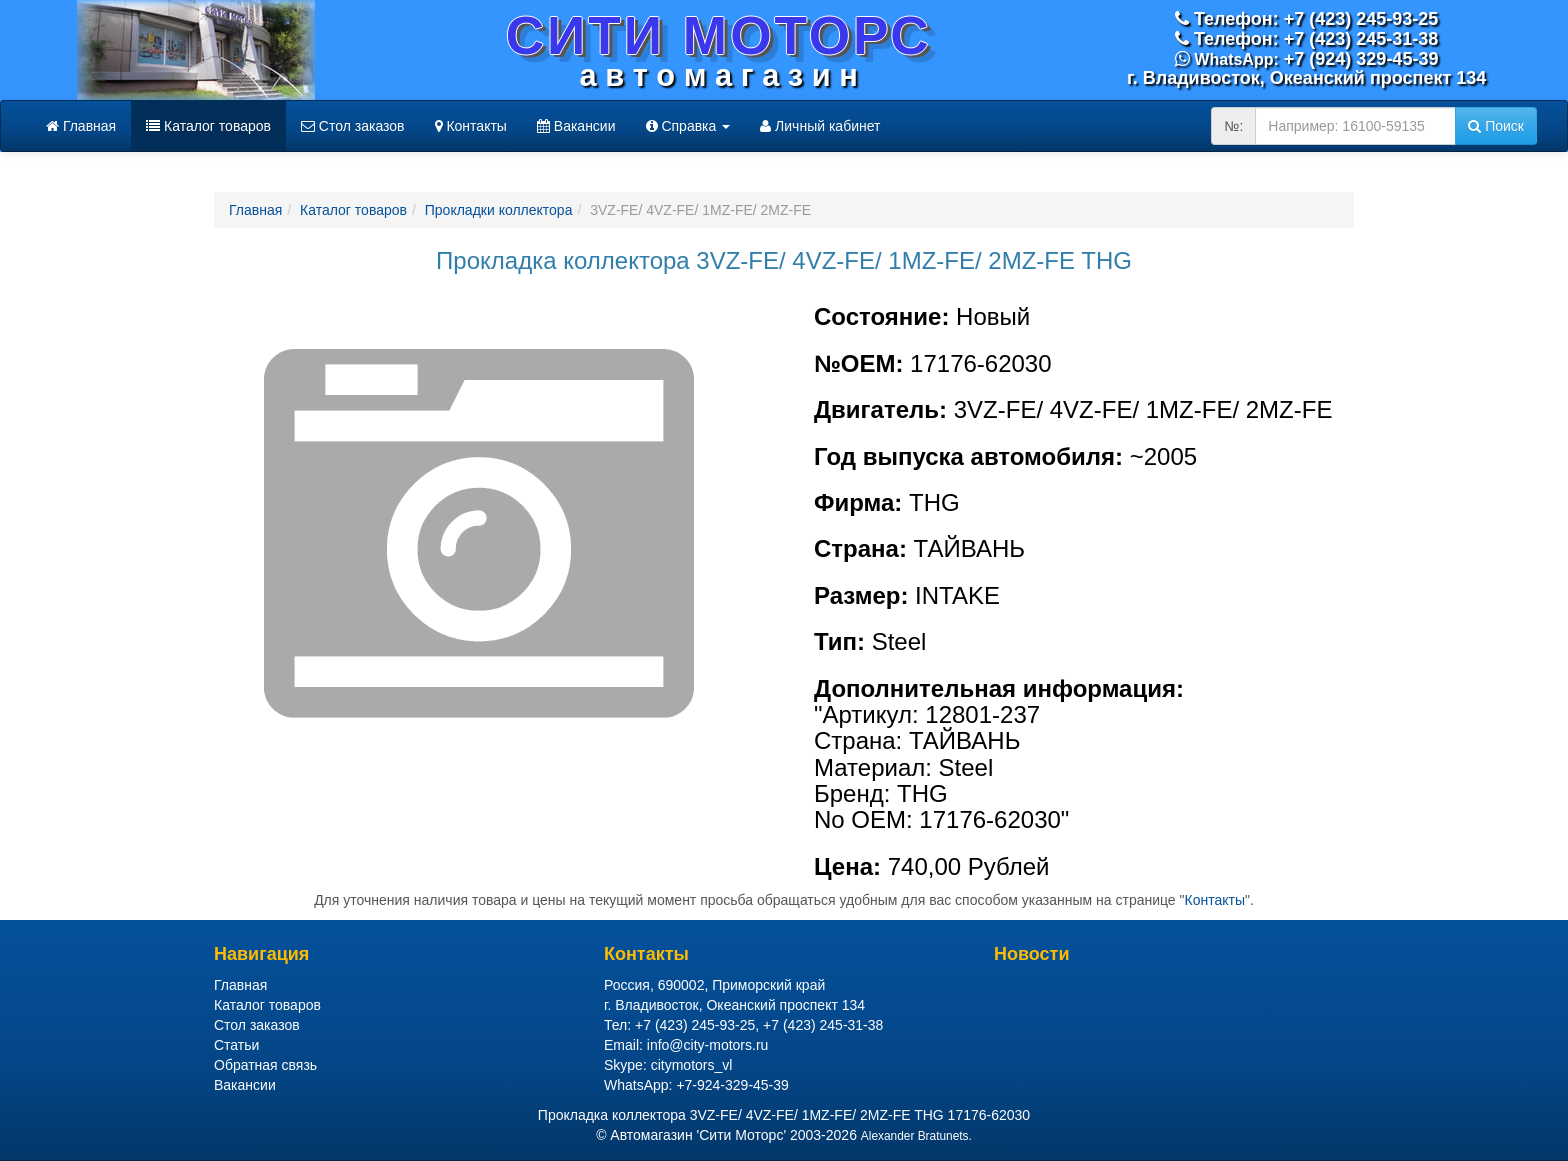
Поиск (1496, 126)
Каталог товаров (208, 126)
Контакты (471, 126)
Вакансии (576, 126)
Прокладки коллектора (499, 210)
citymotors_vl (692, 1065)
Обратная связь (265, 1065)
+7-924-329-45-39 (732, 1085)
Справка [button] (688, 126)
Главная (81, 126)
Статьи (236, 1045)
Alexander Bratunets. (916, 1136)
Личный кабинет (820, 126)
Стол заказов (353, 126)
